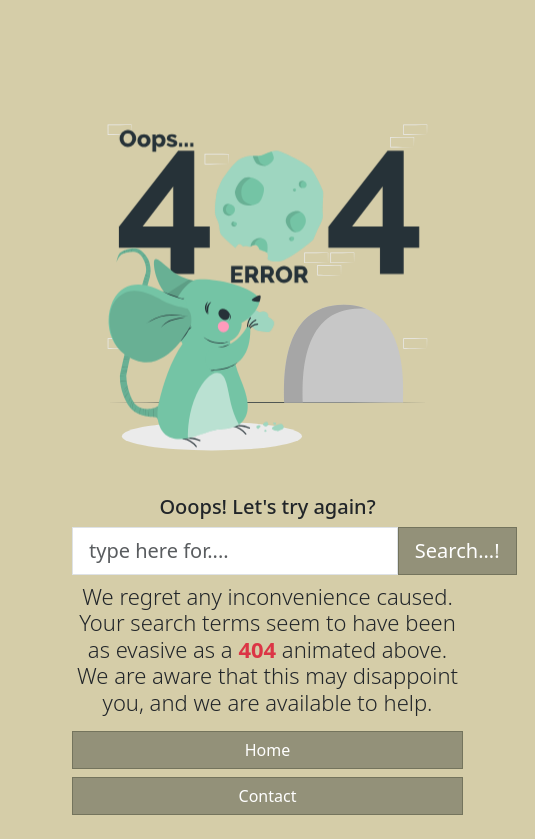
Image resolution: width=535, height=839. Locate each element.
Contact (268, 796)
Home (268, 750)
